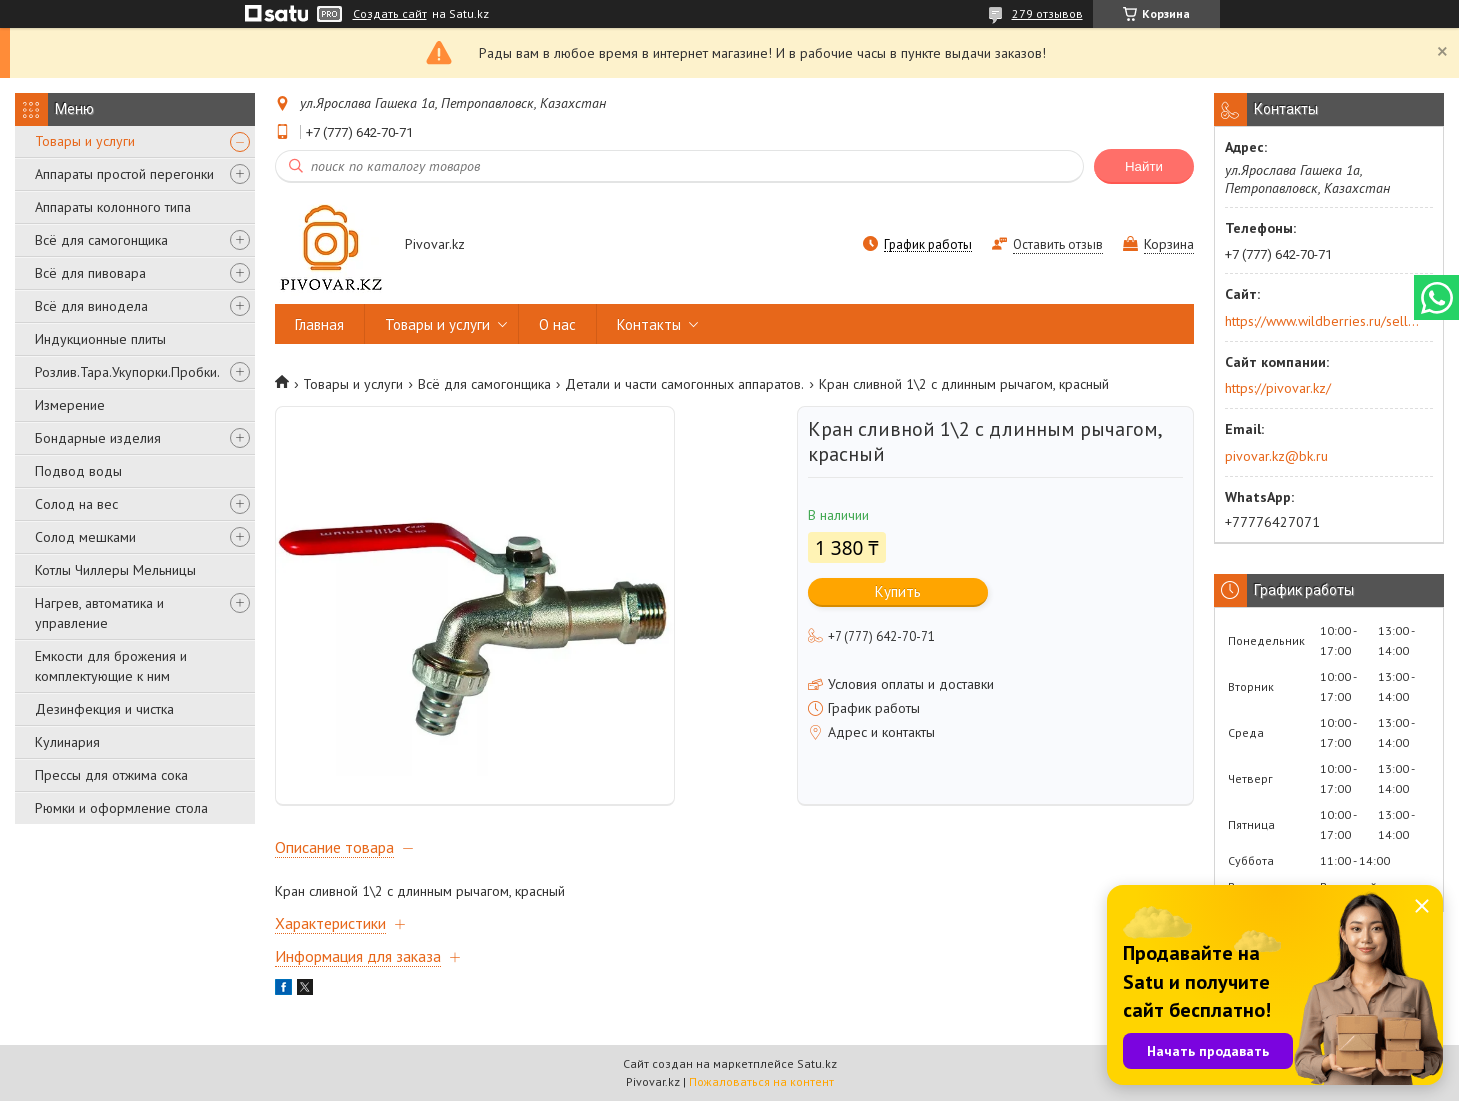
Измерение (70, 405)
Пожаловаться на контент (761, 1081)
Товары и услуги (85, 141)
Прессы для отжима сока (111, 775)
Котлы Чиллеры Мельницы (115, 570)
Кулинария (67, 742)
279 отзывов (1047, 13)
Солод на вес (76, 504)
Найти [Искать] (1144, 166)
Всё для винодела (91, 306)
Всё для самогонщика (101, 240)
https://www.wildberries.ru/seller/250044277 (1322, 321)
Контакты (649, 324)
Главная (319, 324)
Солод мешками (85, 537)
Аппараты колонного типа (113, 207)
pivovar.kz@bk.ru (1276, 456)
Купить (898, 591)
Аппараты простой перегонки (124, 174)
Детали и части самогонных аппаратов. (684, 384)
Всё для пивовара (90, 273)
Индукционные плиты (100, 339)
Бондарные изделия (98, 438)
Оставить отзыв (1058, 244)
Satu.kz (817, 1063)
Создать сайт (390, 14)
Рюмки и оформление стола (121, 808)
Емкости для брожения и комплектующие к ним (111, 666)
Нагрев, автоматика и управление (99, 613)
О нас (557, 324)
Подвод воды (78, 471)
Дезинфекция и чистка (104, 709)
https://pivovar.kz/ (1278, 388)
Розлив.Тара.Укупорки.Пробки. (127, 372)
